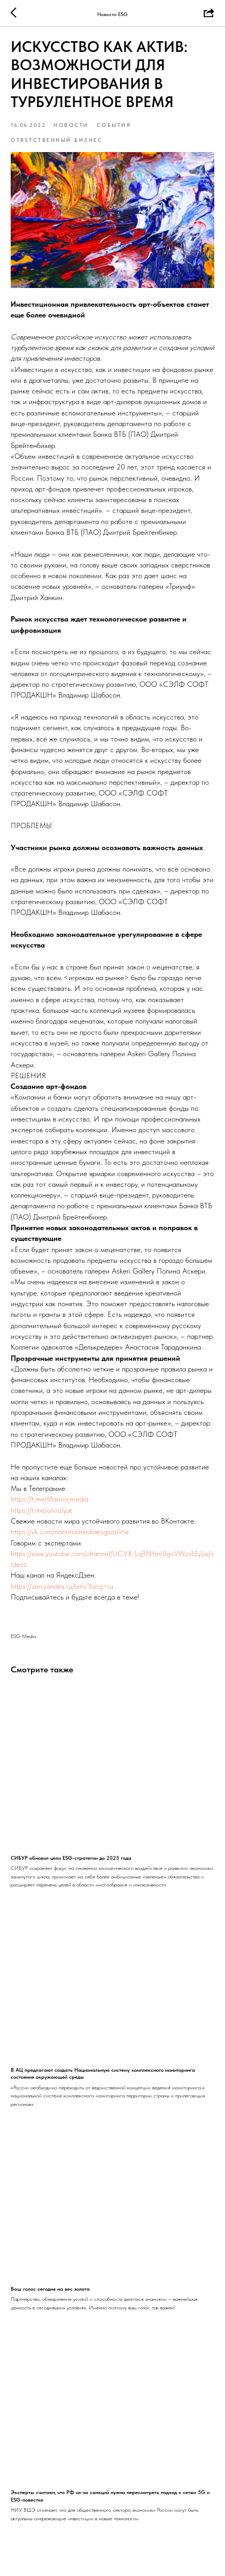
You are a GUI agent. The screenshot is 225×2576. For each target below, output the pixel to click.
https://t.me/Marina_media (49, 1499)
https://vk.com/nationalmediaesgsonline (70, 1531)
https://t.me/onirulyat (41, 1510)
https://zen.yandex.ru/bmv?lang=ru (62, 1586)
